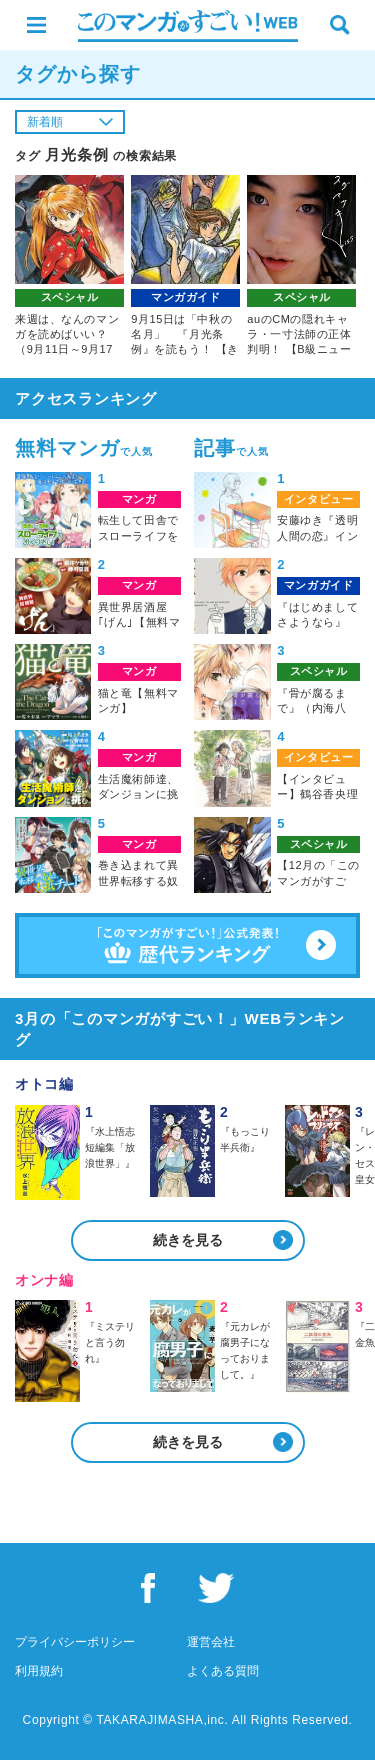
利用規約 (39, 1671)
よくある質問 (223, 1671)
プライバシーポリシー (75, 1642)
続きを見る (188, 1240)
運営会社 (211, 1642)
